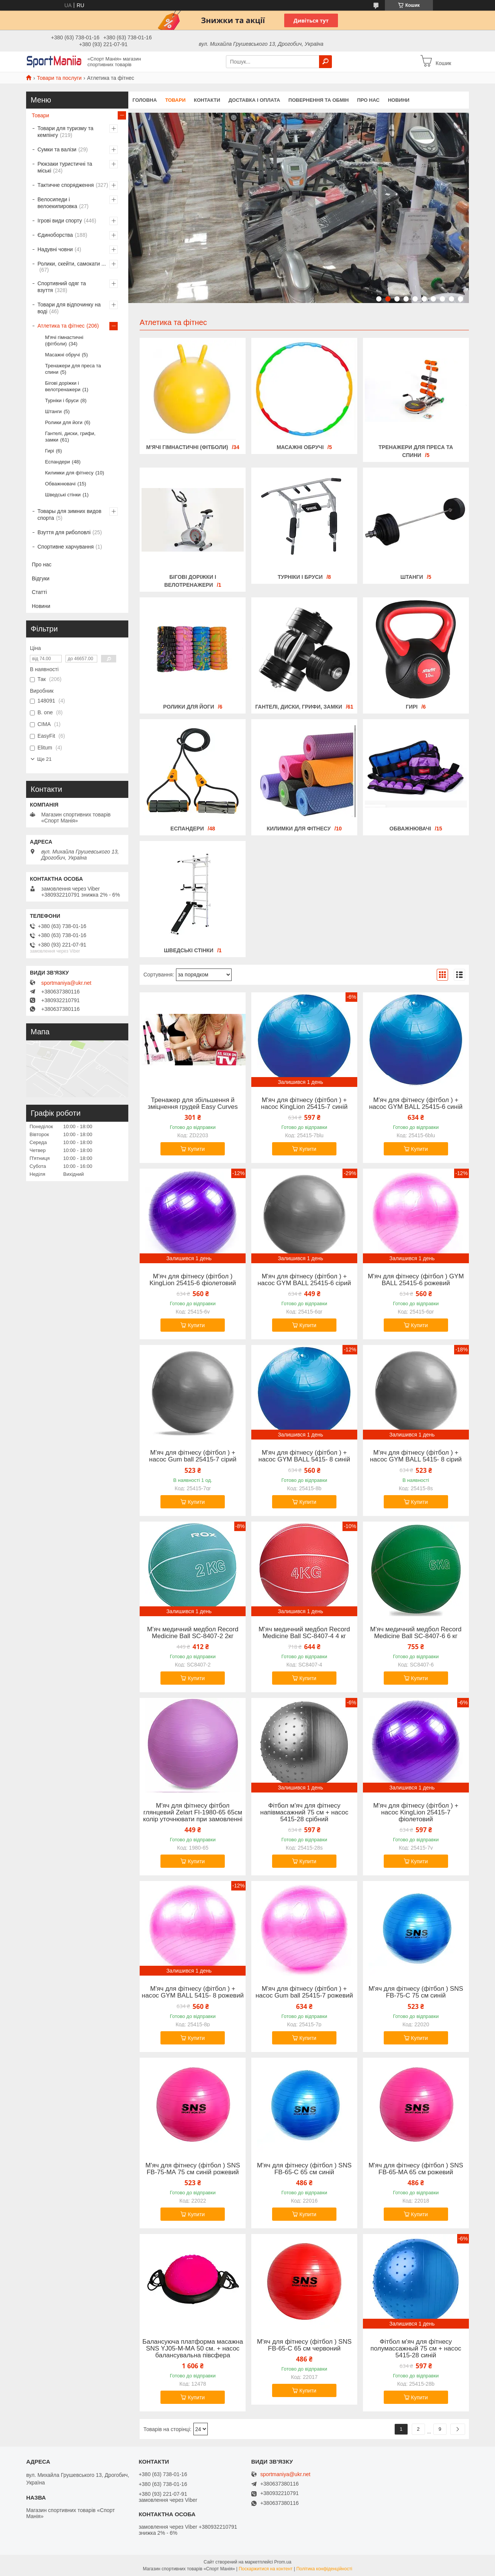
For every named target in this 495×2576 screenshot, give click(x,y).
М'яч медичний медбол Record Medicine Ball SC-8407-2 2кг (192, 1633)
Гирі (411, 707)
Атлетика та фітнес (60, 326)
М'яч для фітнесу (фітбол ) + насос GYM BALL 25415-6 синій (415, 1103)
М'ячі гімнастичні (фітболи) (187, 447)
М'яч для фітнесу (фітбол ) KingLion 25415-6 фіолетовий (192, 1280)
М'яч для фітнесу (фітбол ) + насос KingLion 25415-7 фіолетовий (415, 1812)
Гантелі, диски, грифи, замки (298, 707)
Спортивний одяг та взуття (61, 286)
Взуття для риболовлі (63, 532)
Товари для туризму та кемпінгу (65, 131)
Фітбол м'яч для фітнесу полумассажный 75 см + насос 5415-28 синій (415, 2348)
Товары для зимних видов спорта (69, 514)
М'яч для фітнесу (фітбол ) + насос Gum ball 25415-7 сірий (193, 1456)
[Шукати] (325, 61)
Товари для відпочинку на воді (69, 308)
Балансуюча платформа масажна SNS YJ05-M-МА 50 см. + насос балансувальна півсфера (192, 2348)
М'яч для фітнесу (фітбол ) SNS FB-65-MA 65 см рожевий (416, 2169)
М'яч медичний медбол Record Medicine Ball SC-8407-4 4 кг (304, 1633)
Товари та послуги (59, 78)
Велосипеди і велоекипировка (57, 202)
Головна (144, 100)
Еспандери (187, 829)
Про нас (368, 100)
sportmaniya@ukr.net (66, 983)
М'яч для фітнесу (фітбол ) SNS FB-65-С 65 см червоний (304, 2345)
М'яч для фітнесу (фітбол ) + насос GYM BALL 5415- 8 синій (304, 1456)
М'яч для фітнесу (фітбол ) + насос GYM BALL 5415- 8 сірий (415, 1456)
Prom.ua (282, 2562)
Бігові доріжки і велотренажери (62, 386)
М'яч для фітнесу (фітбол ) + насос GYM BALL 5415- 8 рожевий (193, 1992)
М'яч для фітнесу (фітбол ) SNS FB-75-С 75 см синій (416, 1992)
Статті (39, 592)
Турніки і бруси (300, 577)
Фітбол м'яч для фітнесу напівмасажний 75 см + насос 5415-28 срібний (304, 1812)
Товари (175, 100)
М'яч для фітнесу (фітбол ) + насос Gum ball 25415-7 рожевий (304, 1992)
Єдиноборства (55, 235)
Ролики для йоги (188, 707)
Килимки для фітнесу (299, 829)
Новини (398, 100)
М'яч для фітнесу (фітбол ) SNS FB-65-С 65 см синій (304, 2169)
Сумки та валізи (56, 149)
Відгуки (41, 578)
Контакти (207, 100)
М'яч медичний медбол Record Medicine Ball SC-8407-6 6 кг (415, 1633)
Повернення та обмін (318, 100)
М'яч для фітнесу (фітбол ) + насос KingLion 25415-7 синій (304, 1103)
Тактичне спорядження (65, 185)
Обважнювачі (410, 829)
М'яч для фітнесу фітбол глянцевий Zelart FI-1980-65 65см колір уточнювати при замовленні (193, 1812)
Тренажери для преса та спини (73, 369)
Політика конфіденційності (324, 2568)
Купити (196, 1149)
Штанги (411, 577)
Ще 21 (44, 759)
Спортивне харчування (65, 547)
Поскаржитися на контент (266, 2568)
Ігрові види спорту (59, 221)
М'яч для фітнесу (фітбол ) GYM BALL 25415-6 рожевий (416, 1280)
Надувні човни (55, 249)
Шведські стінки (188, 950)
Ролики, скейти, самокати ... (71, 264)
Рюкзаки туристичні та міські (64, 167)
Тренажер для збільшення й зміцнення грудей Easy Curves (193, 1103)
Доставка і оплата (254, 100)
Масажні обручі (300, 447)
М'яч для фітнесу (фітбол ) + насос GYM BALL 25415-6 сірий (304, 1280)
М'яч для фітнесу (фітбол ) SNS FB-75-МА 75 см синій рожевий (192, 2169)
